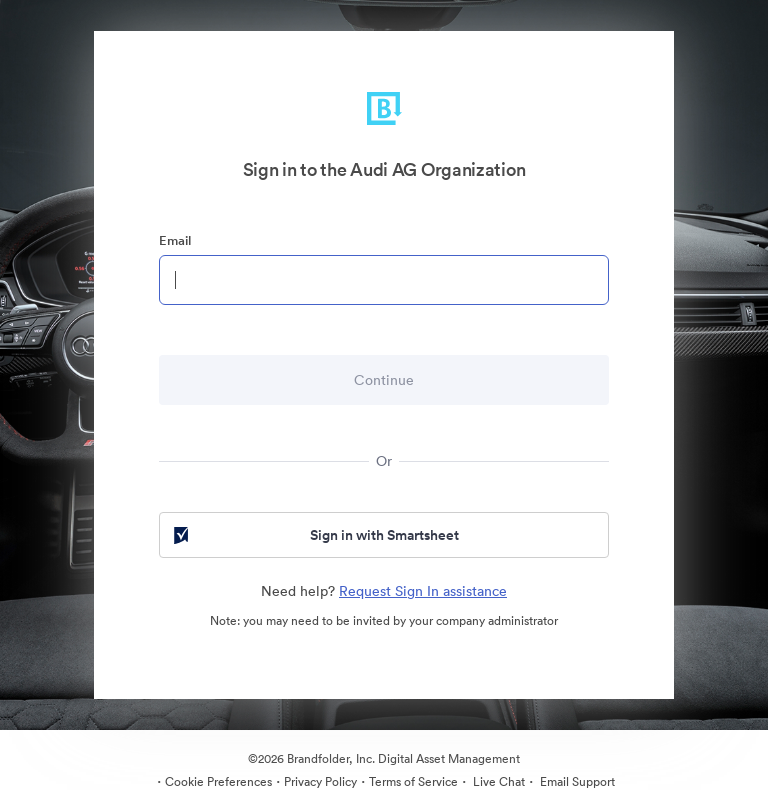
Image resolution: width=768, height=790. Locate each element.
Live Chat (497, 781)
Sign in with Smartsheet (314, 535)
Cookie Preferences (218, 781)
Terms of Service (413, 781)
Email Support (576, 781)
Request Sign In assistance (423, 591)
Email (175, 240)
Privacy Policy (320, 781)
